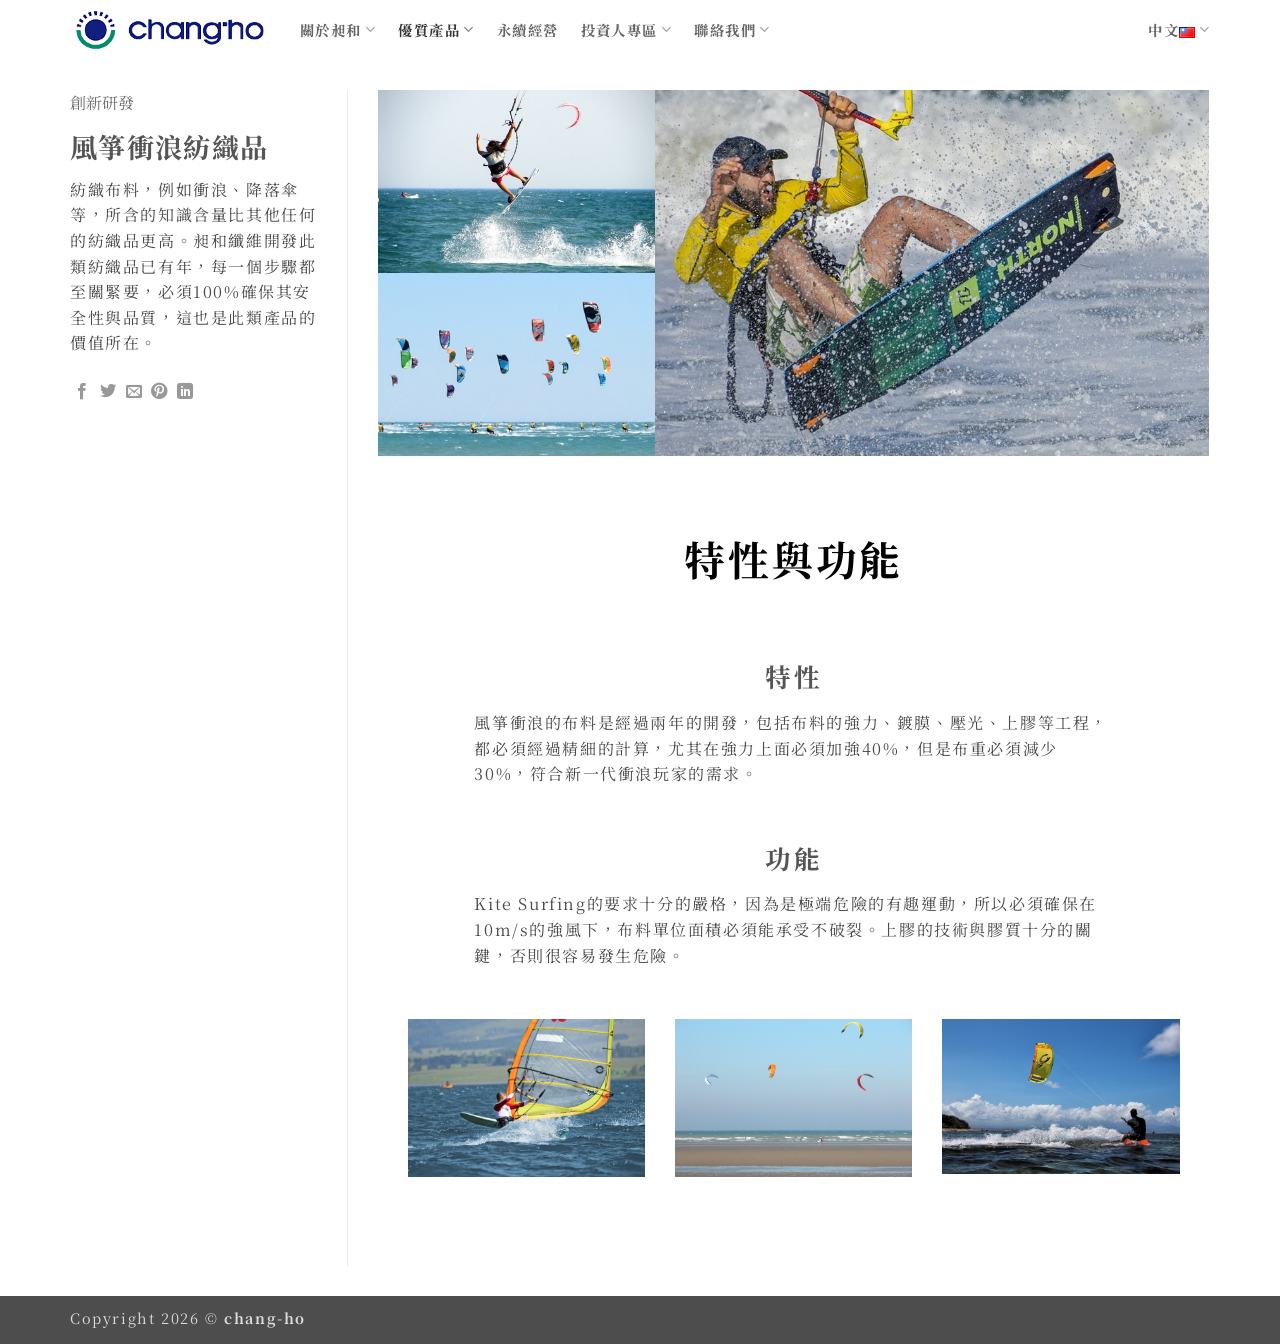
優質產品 (436, 29)
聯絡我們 (732, 29)
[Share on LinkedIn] (186, 392)
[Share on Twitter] (109, 392)
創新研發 (102, 102)
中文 (1179, 29)
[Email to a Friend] (135, 392)
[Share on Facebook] (83, 392)
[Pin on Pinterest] (160, 392)
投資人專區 (627, 29)
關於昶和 (338, 29)
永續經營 (528, 29)
